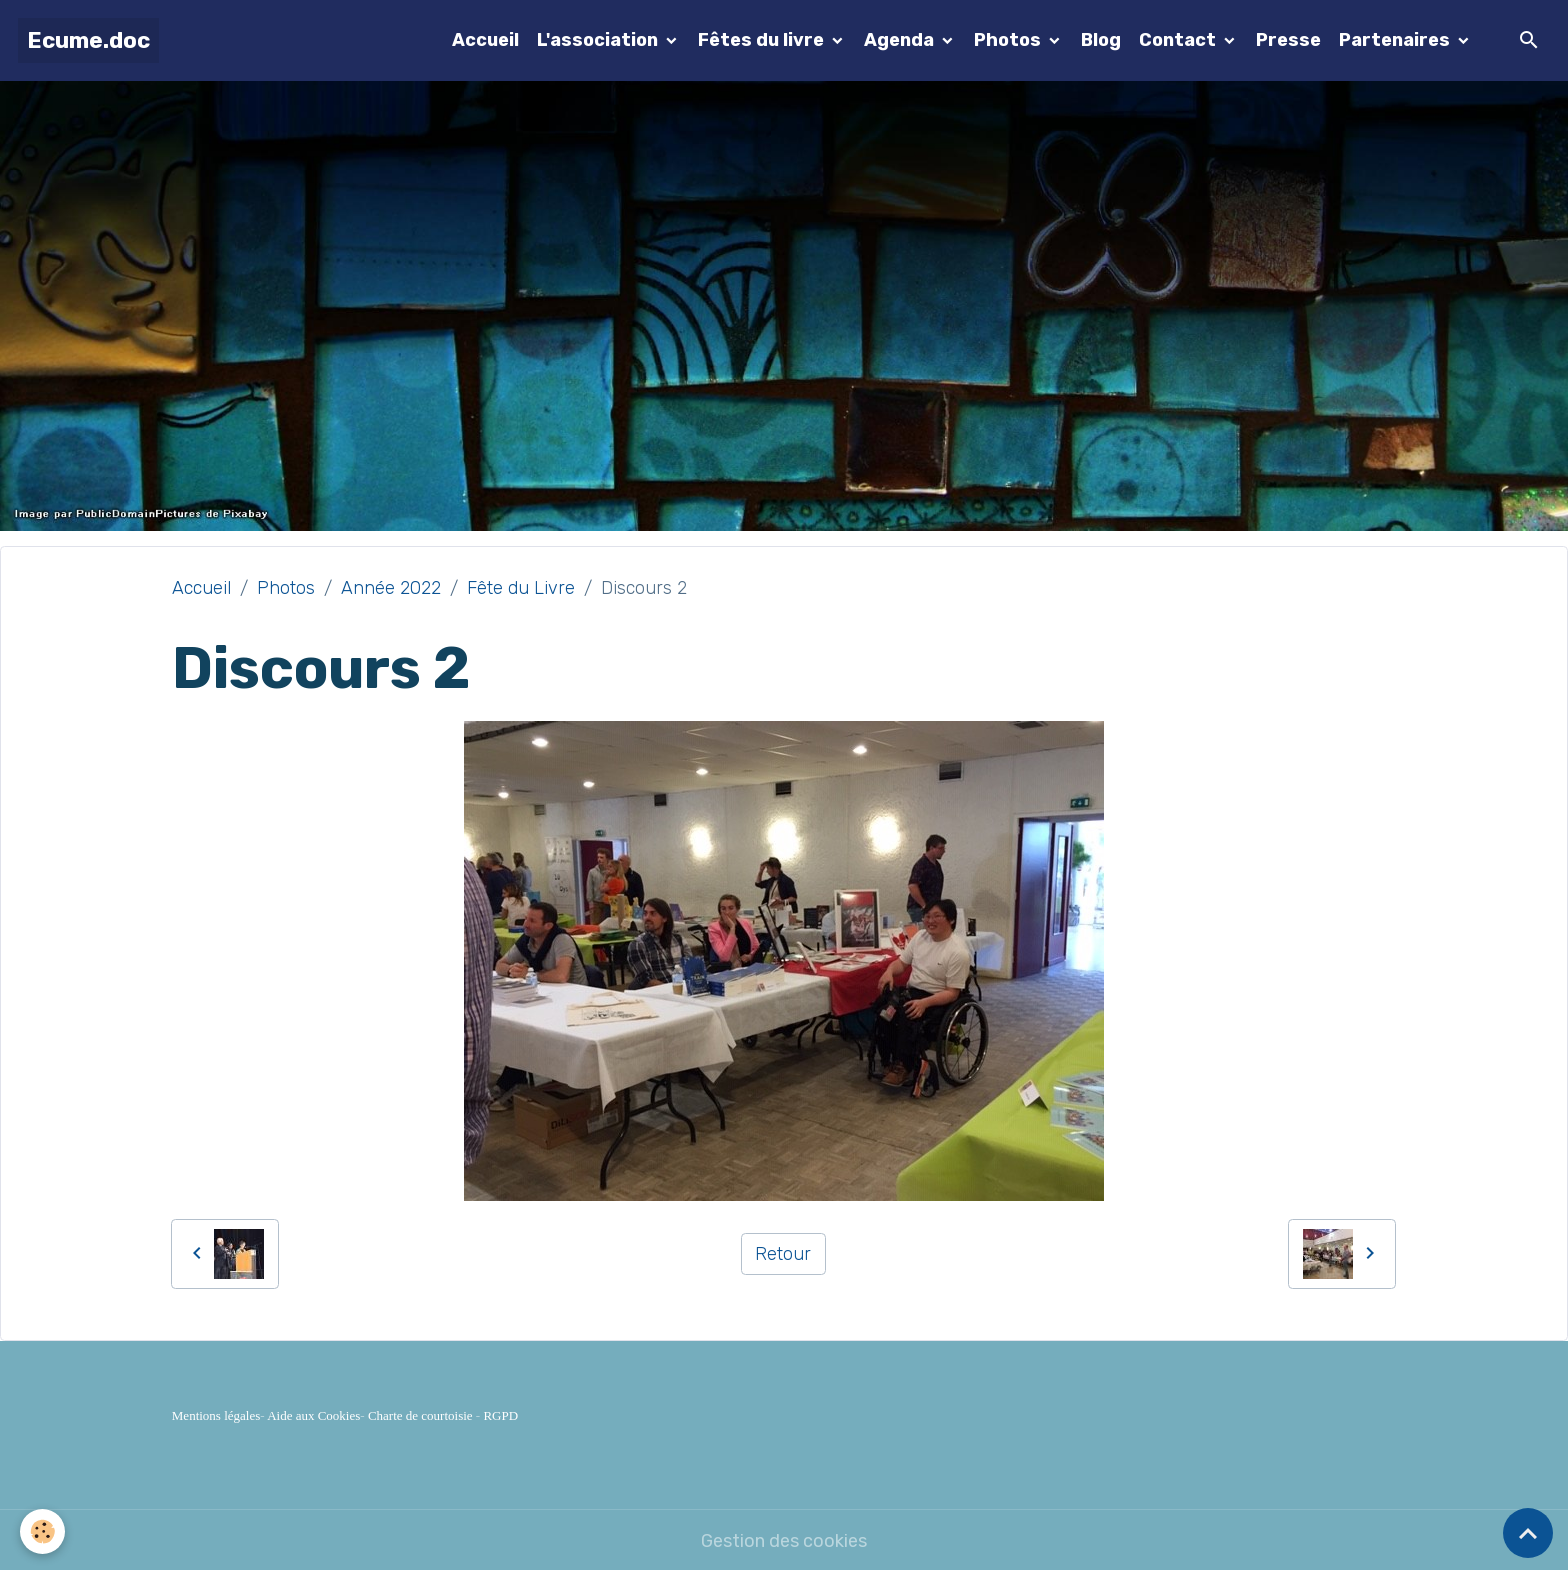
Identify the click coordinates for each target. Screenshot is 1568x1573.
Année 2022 (391, 588)
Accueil (485, 40)
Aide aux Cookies (313, 1415)
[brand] (88, 40)
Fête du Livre (521, 588)
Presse (1288, 40)
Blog (1101, 40)
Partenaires (1396, 40)
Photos (1009, 40)
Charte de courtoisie (420, 1415)
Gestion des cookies (784, 1541)
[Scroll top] (1528, 1533)
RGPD (500, 1415)
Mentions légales (216, 1415)
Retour (783, 1254)
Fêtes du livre (763, 40)
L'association (599, 40)
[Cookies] (42, 1531)
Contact (1179, 40)
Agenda (901, 40)
